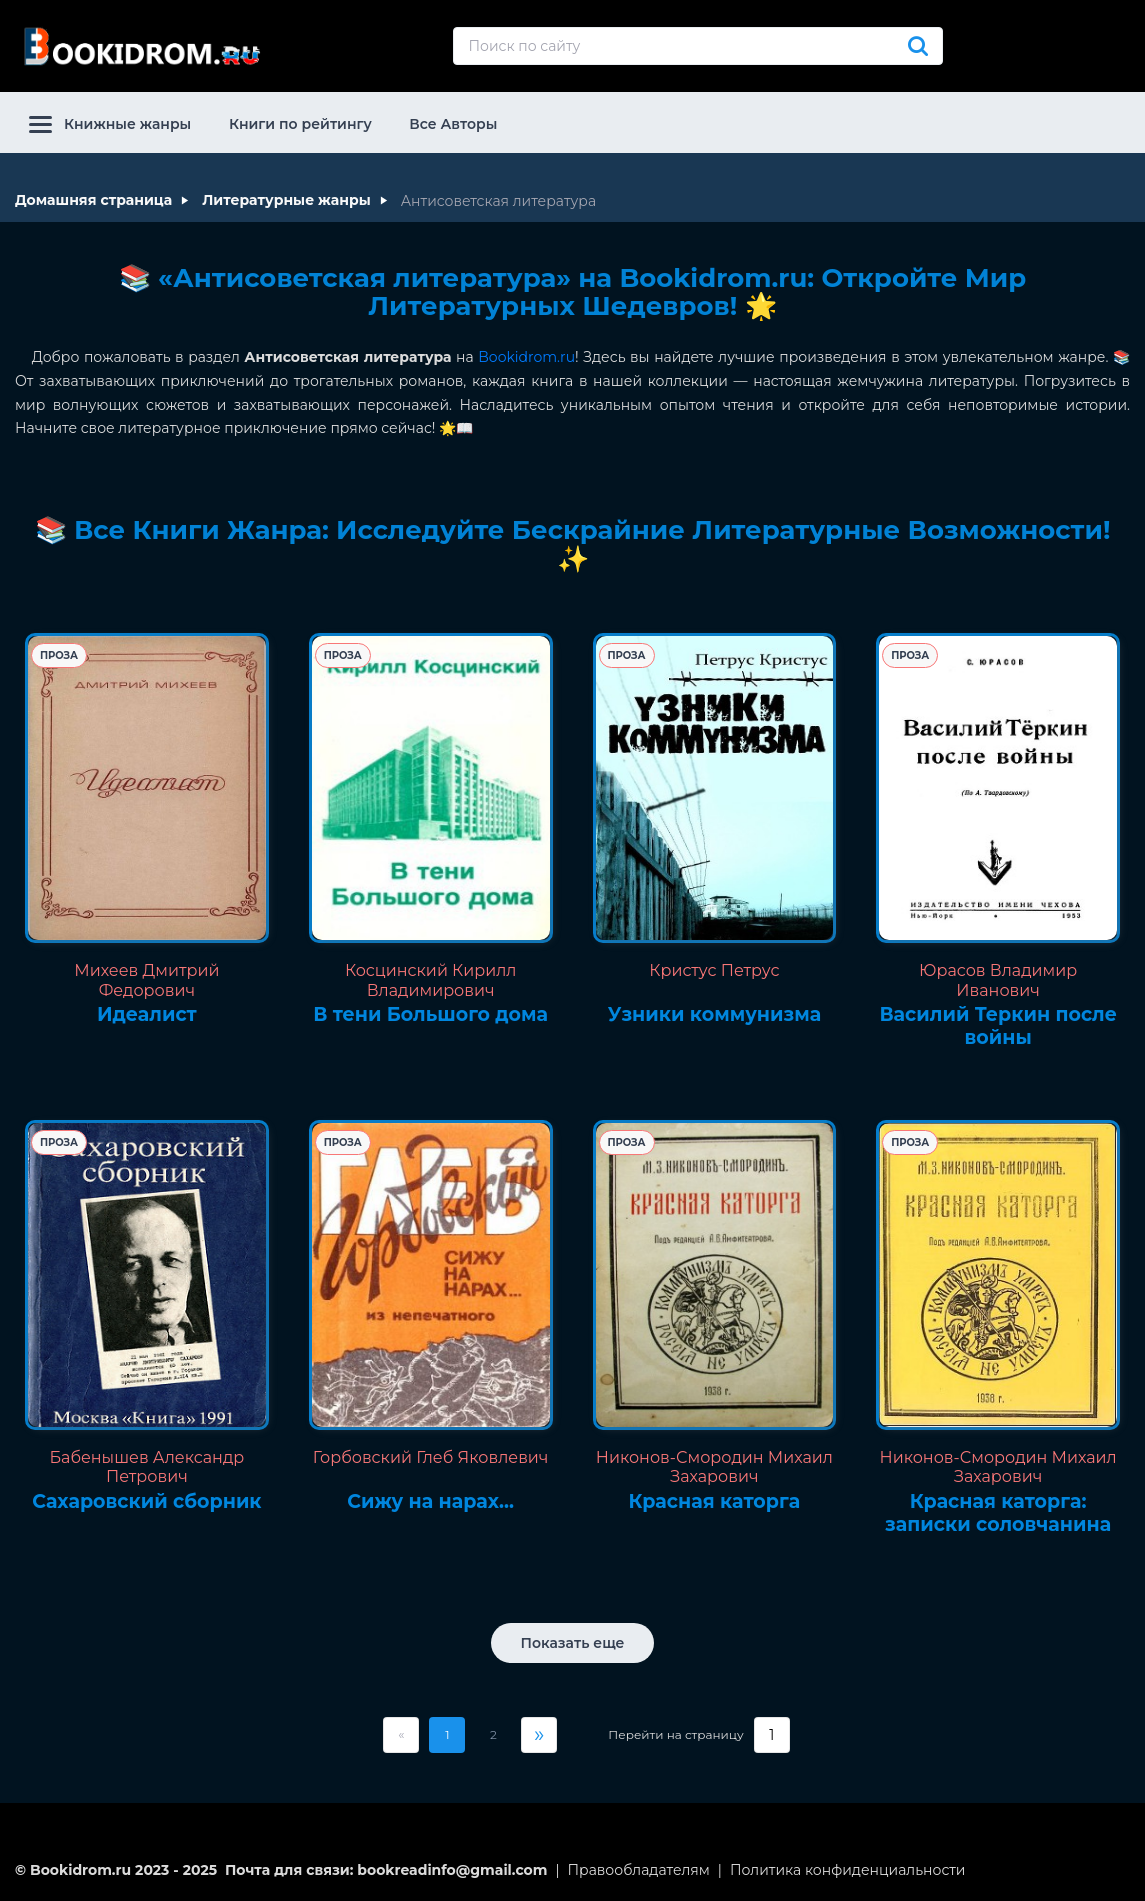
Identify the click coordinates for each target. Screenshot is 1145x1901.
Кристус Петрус (714, 970)
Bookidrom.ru (526, 357)
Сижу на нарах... (430, 1502)
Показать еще (573, 1643)
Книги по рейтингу (300, 124)
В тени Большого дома (430, 1015)
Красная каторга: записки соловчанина (998, 1513)
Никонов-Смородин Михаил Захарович (714, 1467)
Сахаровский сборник (146, 1502)
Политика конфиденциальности (848, 1870)
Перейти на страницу (675, 1735)
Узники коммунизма (714, 1015)
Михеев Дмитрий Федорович (146, 980)
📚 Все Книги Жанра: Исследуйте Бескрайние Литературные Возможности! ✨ (573, 544)
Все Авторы (453, 124)
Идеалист (147, 1015)
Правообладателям (639, 1870)
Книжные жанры (110, 124)
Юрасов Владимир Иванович (998, 980)
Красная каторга (715, 1502)
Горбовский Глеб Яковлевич (431, 1457)
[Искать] (918, 46)
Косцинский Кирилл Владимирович (431, 980)
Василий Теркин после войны (998, 1026)
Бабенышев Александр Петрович (146, 1467)
